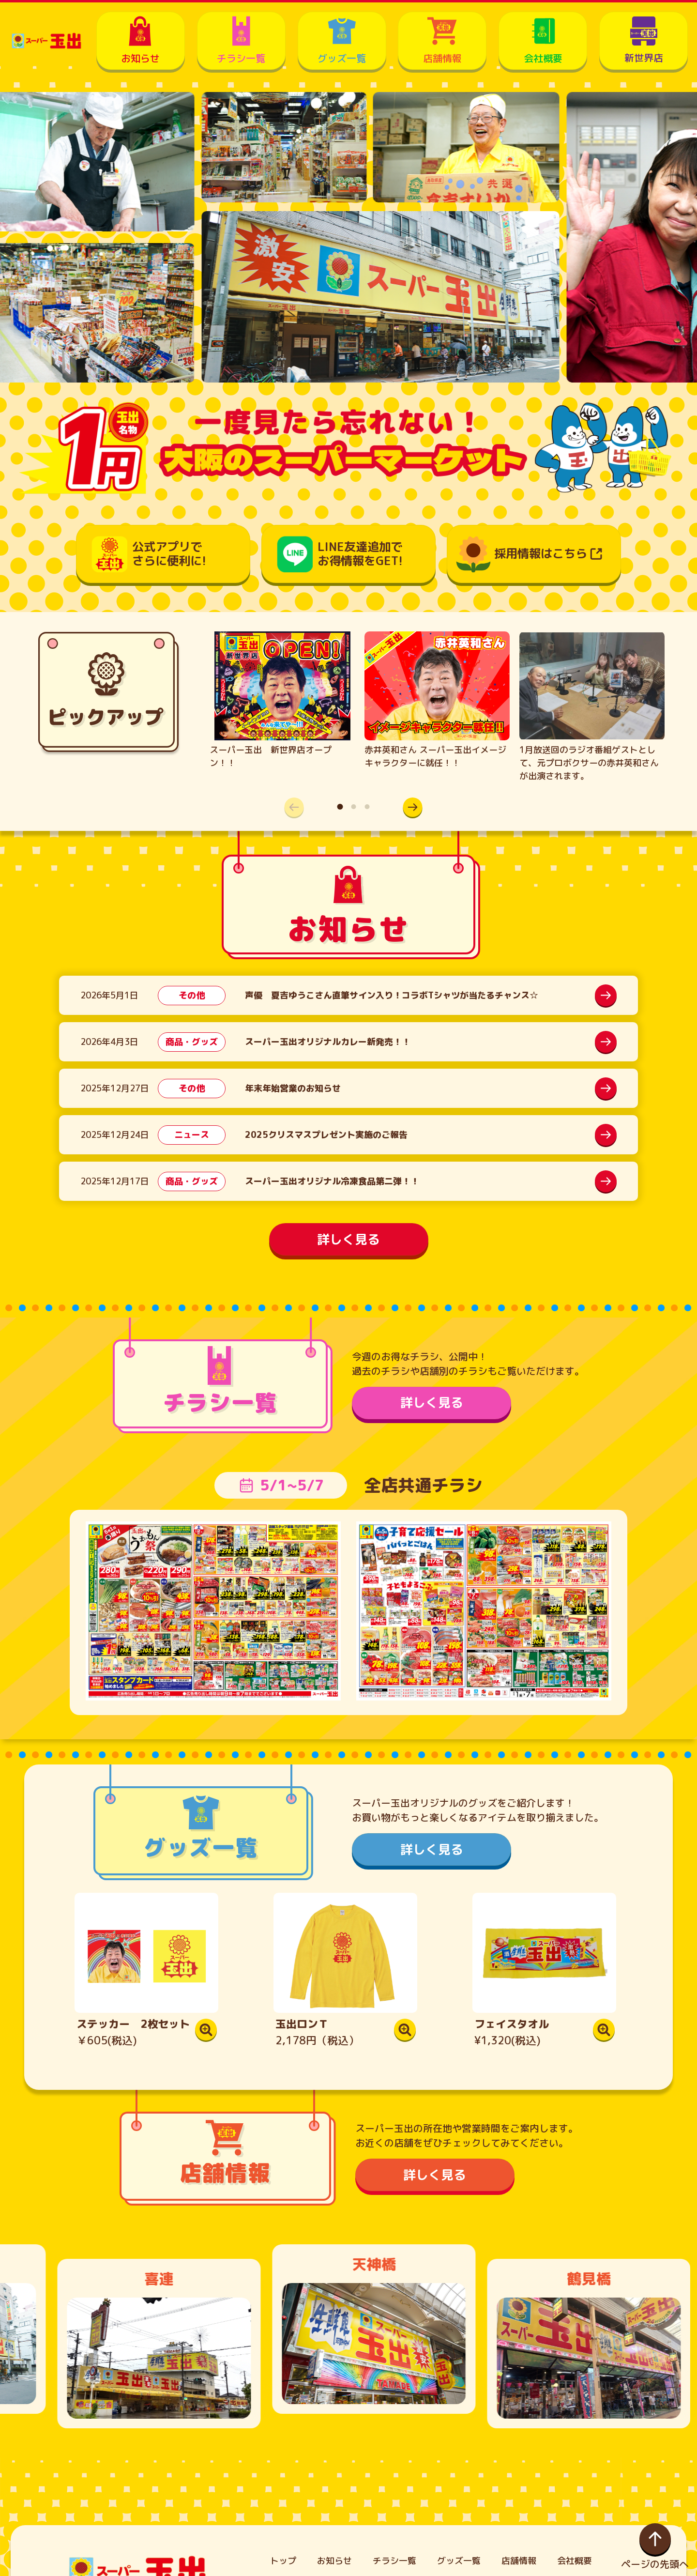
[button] (408, 807)
